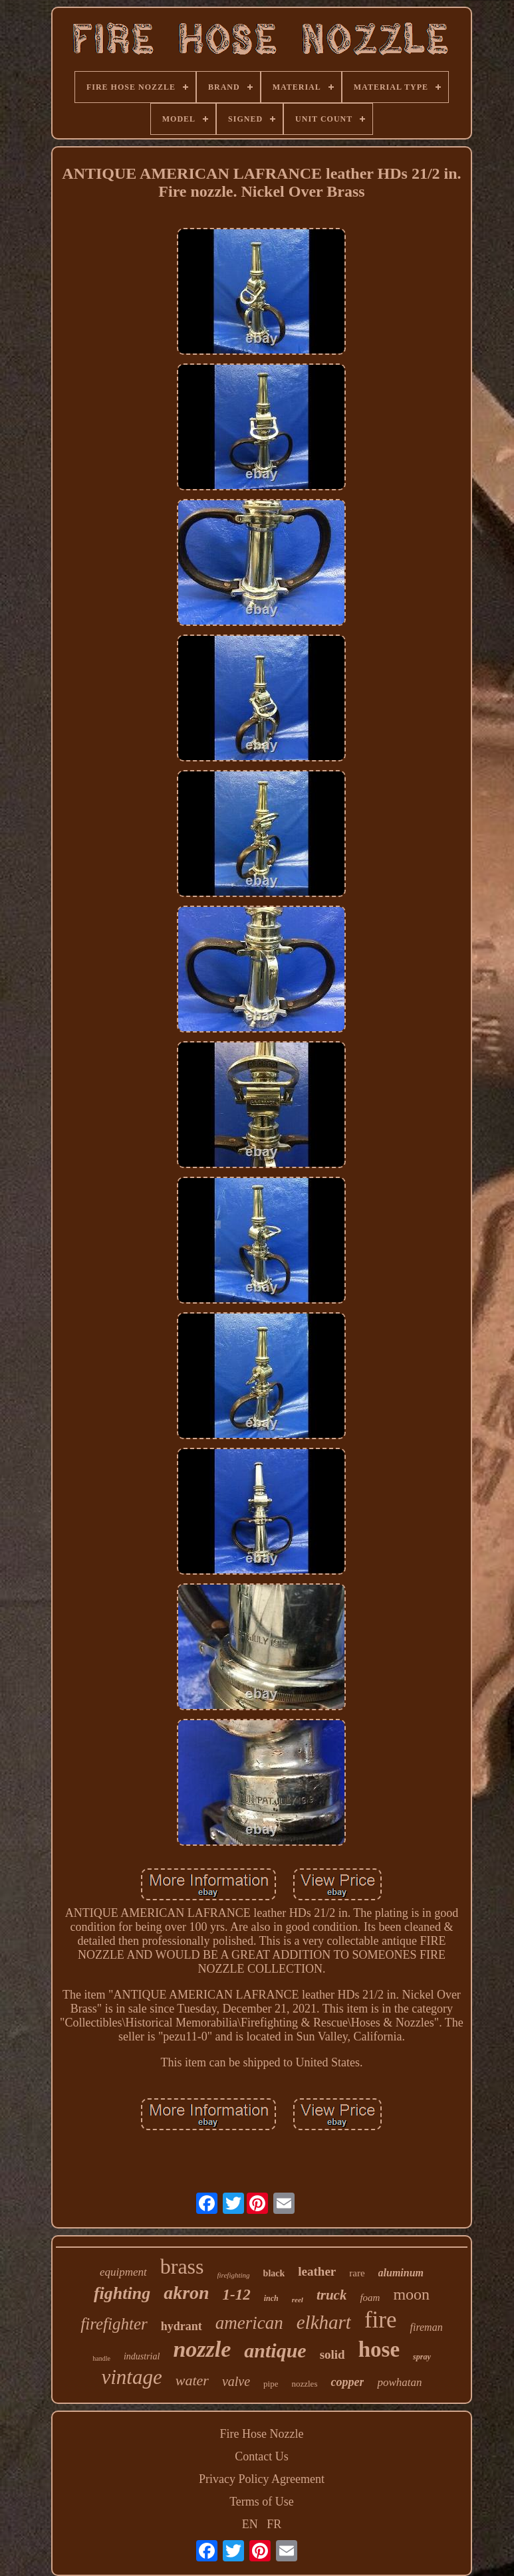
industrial (142, 2356)
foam (370, 2297)
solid (332, 2354)
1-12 (237, 2294)
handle (101, 2358)
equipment (123, 2272)
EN (250, 2524)
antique (275, 2350)
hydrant (181, 2326)
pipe (270, 2384)
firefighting (233, 2275)
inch (271, 2298)
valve (236, 2381)
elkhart (324, 2322)
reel (297, 2300)
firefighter (113, 2324)
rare (356, 2273)
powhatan (399, 2382)
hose (379, 2349)
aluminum (401, 2272)
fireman (426, 2327)
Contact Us (262, 2456)
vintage (132, 2377)
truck (332, 2295)
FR (274, 2524)
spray (422, 2356)
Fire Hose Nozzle (262, 2433)
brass (182, 2266)
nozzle (202, 2349)
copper (347, 2382)
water (192, 2380)
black (274, 2273)
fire (380, 2320)
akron (186, 2292)
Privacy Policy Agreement (261, 2479)
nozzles (304, 2384)
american (249, 2323)
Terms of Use (261, 2501)
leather (317, 2271)
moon (411, 2294)
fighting (122, 2293)
